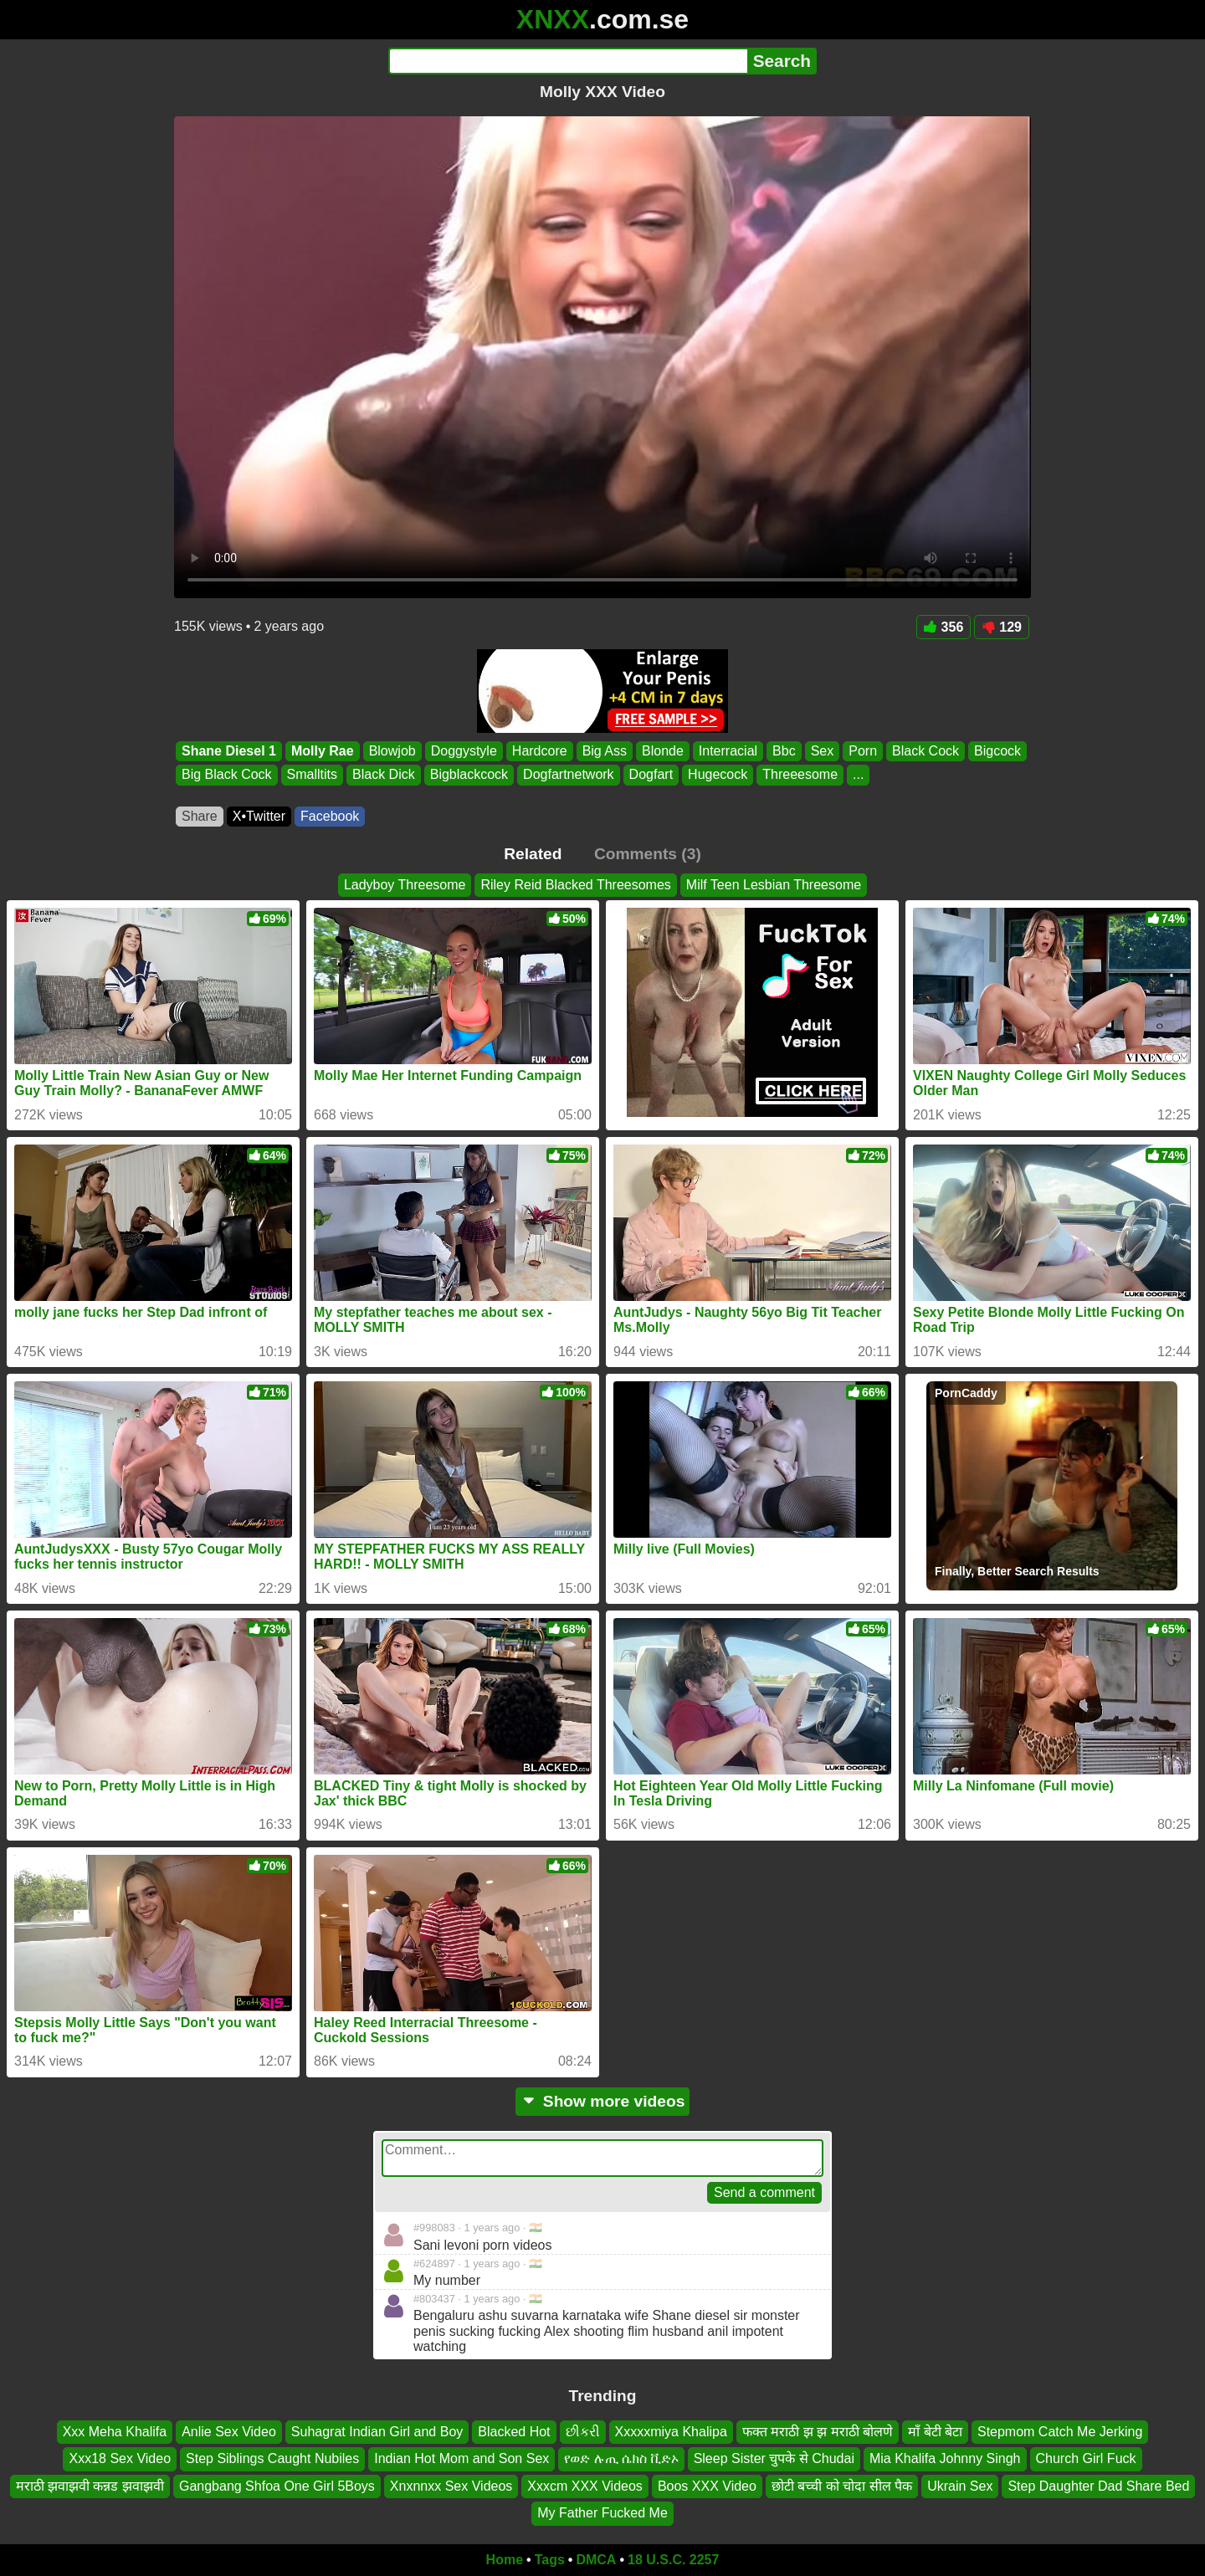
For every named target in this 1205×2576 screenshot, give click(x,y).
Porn (863, 751)
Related (532, 854)
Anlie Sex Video (229, 2432)
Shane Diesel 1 (229, 751)
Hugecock (717, 775)
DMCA (596, 2560)
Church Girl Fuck (1086, 2458)
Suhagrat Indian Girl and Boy (377, 2432)
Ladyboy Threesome (405, 885)
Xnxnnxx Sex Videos (451, 2485)
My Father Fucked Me (602, 2513)
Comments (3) (647, 854)
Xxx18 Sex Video (120, 2458)
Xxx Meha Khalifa (115, 2432)
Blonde (663, 751)
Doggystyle (464, 751)
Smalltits (312, 775)
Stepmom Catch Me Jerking (1059, 2432)
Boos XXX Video (707, 2485)
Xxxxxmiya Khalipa (671, 2432)
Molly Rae (322, 751)
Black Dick (383, 775)
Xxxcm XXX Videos (585, 2485)
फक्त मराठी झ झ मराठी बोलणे (817, 2432)
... (858, 775)
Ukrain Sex (959, 2485)
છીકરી (583, 2432)
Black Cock (925, 751)
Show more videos (602, 2101)
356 (944, 627)
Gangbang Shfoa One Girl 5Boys (277, 2485)
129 (1002, 627)
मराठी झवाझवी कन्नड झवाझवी (90, 2485)
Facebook (329, 816)
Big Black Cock (227, 775)
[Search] (567, 61)
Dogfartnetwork (568, 775)
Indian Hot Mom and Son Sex (461, 2458)
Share (200, 816)
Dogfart (651, 775)
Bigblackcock (469, 775)
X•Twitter (259, 816)
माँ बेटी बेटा (935, 2432)
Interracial (728, 751)
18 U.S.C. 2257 (673, 2560)
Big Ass (604, 751)
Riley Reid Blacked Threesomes (575, 885)
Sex (822, 751)
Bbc (784, 751)
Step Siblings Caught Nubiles (272, 2458)
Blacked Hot (514, 2432)
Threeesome (800, 775)
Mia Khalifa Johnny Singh (945, 2458)
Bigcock (997, 751)
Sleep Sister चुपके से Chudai (774, 2458)
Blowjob (392, 751)
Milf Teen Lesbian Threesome (773, 885)
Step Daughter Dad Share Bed (1098, 2485)
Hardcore (539, 751)
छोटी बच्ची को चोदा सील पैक (842, 2485)
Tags (550, 2560)
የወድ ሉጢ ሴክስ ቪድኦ (621, 2458)
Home (504, 2560)
